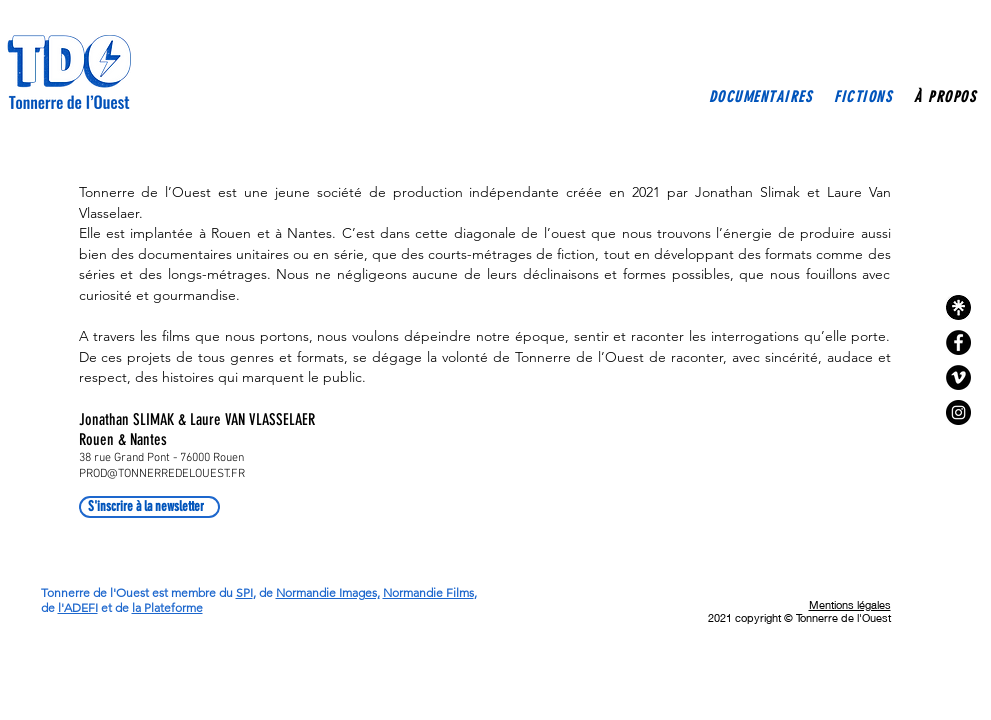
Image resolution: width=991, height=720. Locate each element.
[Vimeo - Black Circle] (958, 377)
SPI (244, 592)
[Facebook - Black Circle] (958, 342)
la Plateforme (167, 607)
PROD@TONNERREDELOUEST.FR (162, 474)
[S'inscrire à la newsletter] (149, 507)
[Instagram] (958, 412)
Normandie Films (428, 592)
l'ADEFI (78, 607)
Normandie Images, (328, 592)
